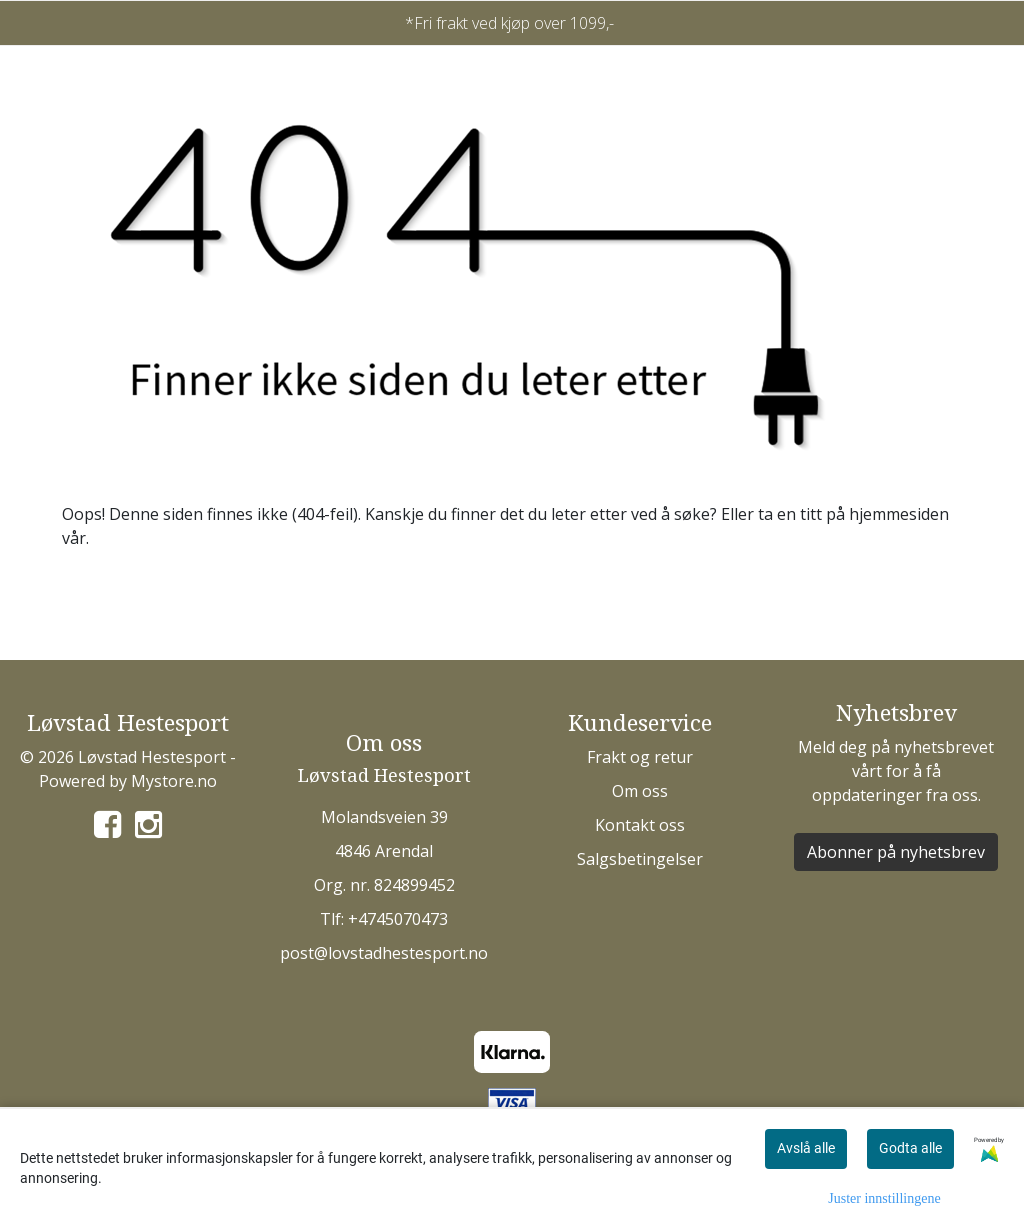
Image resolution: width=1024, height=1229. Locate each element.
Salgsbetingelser (640, 859)
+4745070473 (398, 919)
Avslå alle (806, 1148)
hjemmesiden (899, 514)
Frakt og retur (640, 757)
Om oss (640, 791)
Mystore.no (174, 781)
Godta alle (910, 1148)
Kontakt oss (640, 825)
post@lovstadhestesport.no (384, 953)
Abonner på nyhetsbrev (896, 852)
